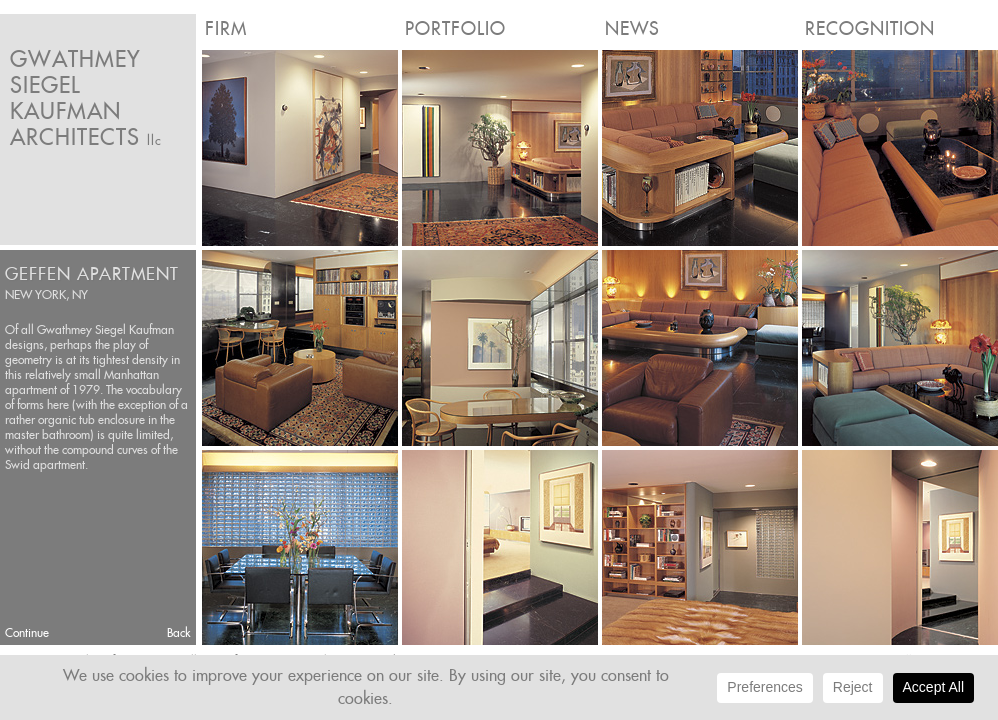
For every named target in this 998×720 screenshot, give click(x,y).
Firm (226, 28)
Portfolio (455, 28)
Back (179, 632)
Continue (27, 632)
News (632, 28)
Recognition (870, 28)
